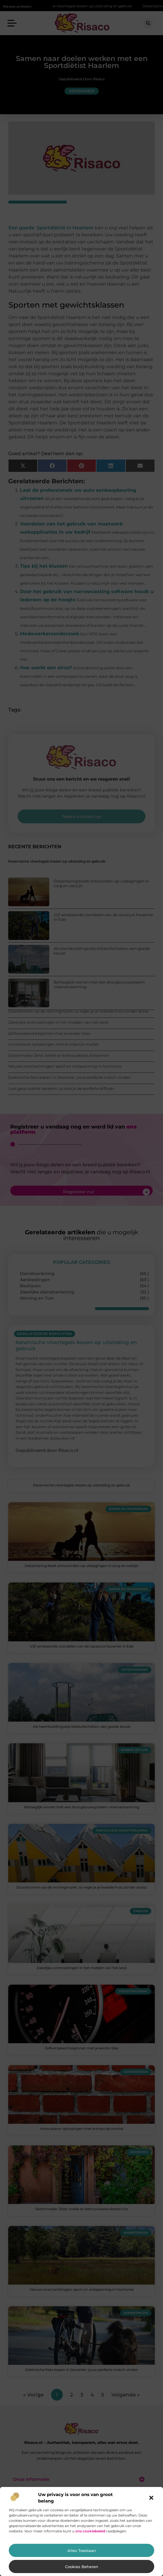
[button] (151, 2498)
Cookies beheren (81, 2566)
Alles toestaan (81, 2550)
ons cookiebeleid (90, 2531)
